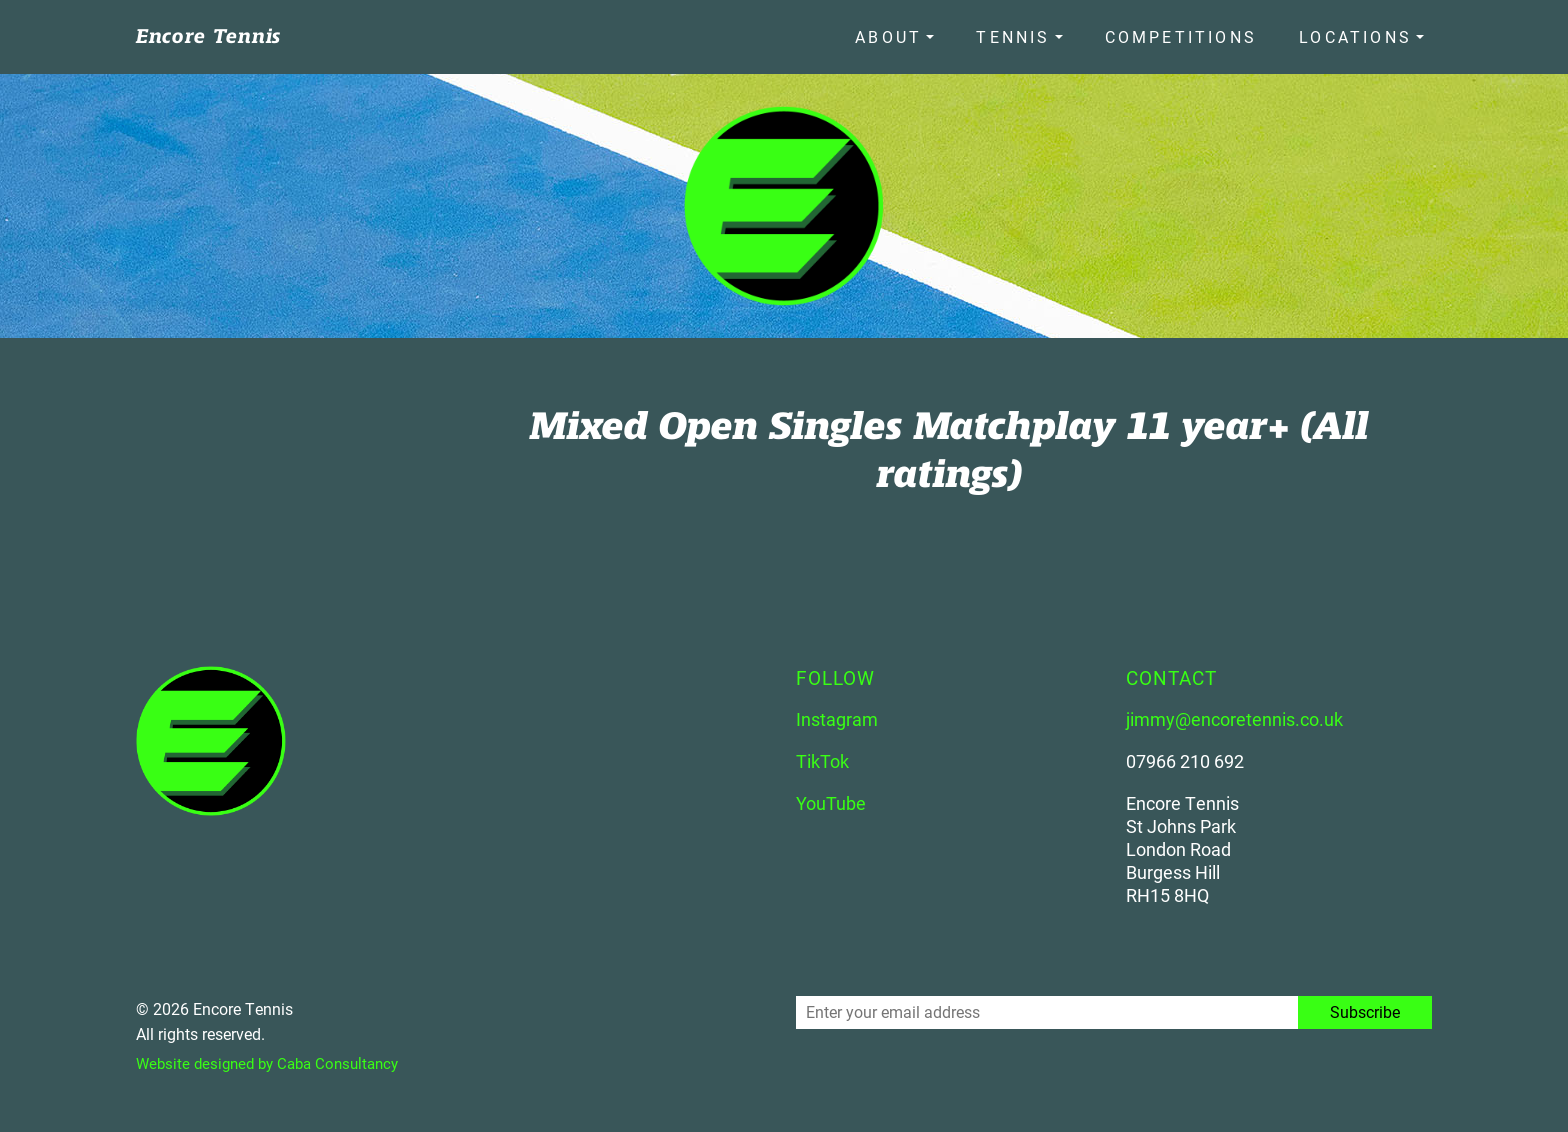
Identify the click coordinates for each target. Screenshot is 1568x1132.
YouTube (831, 795)
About (936, 32)
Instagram (837, 711)
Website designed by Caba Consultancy (275, 1054)
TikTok (822, 753)
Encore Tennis (208, 32)
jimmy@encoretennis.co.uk (1234, 711)
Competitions (1197, 32)
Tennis (1045, 32)
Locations (1355, 32)
